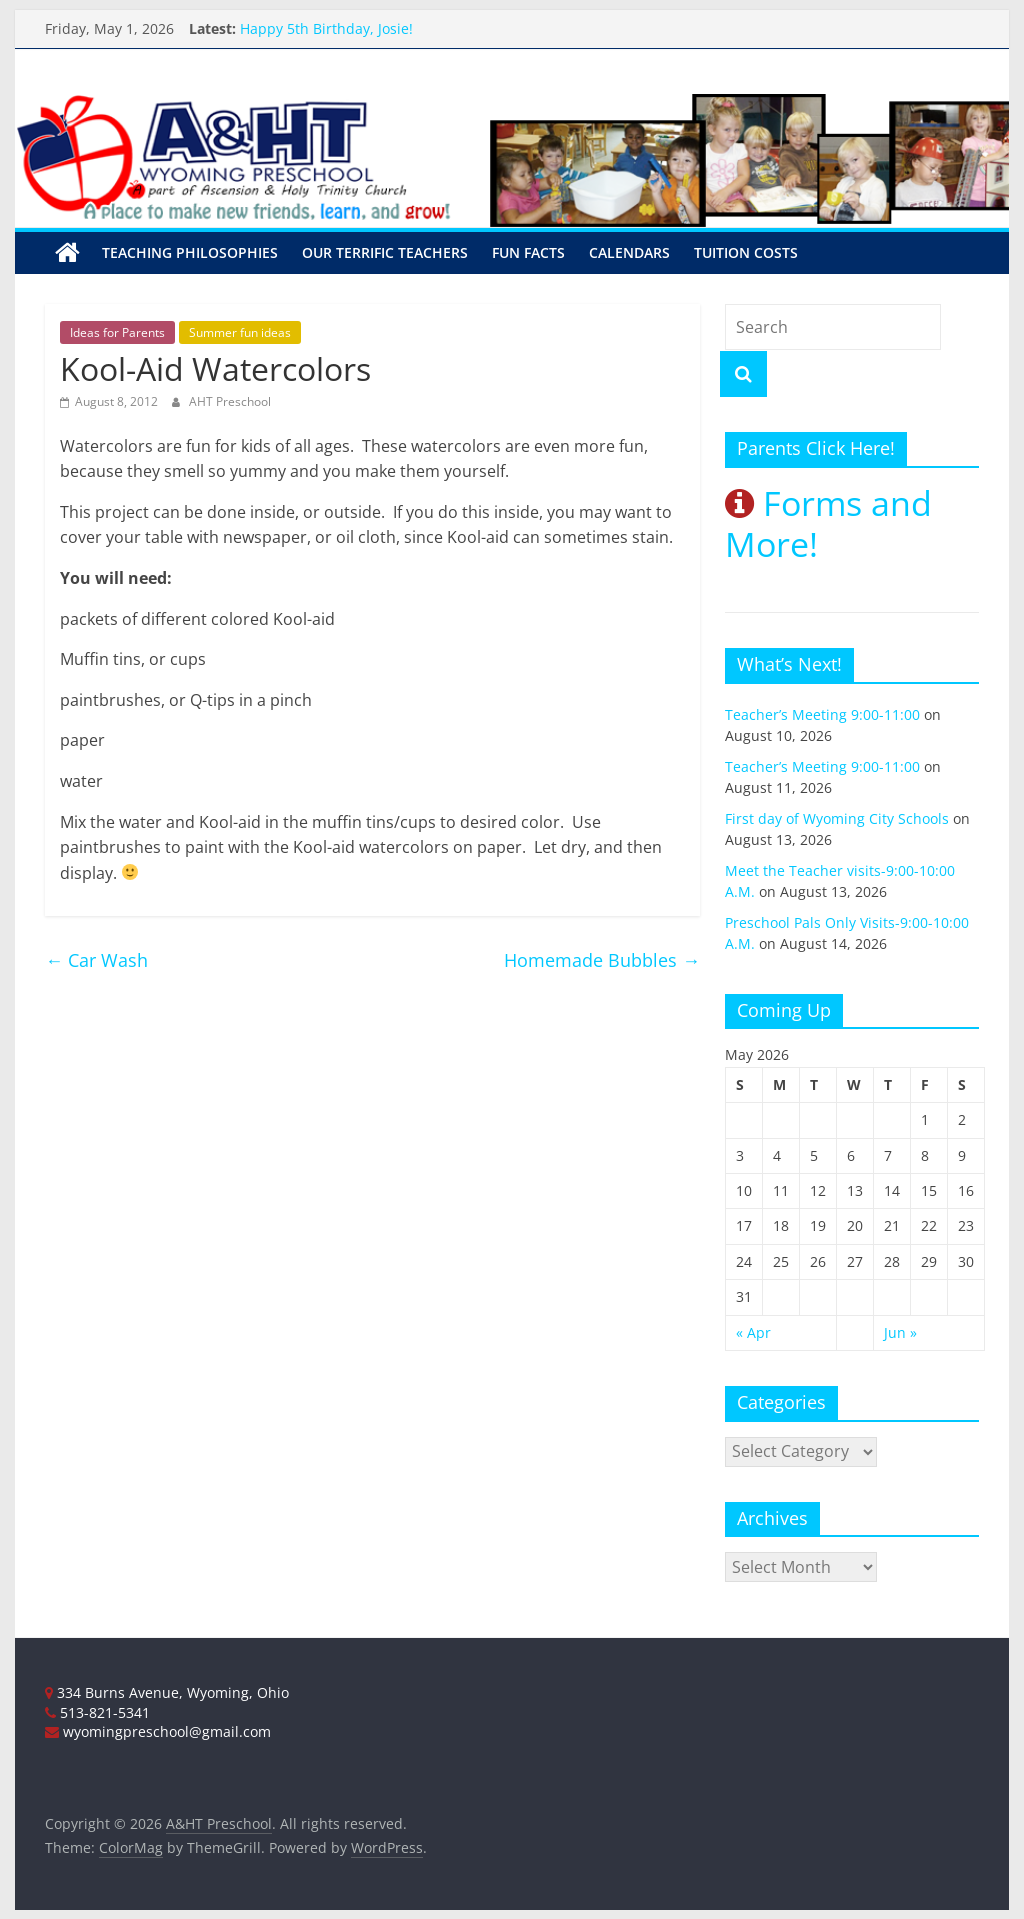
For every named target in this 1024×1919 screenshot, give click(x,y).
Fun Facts (528, 252)
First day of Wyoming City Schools (837, 818)
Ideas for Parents (117, 332)
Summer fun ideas (240, 332)
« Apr (753, 1332)
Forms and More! (828, 523)
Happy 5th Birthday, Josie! (326, 28)
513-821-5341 (97, 1712)
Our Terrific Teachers (385, 252)
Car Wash (96, 960)
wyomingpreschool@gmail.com (158, 1731)
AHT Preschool (230, 401)
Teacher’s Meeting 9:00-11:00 (822, 714)
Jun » (900, 1332)
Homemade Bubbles (602, 960)
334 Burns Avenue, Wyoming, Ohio (167, 1692)
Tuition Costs (746, 252)
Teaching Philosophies (190, 252)
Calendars (629, 252)
